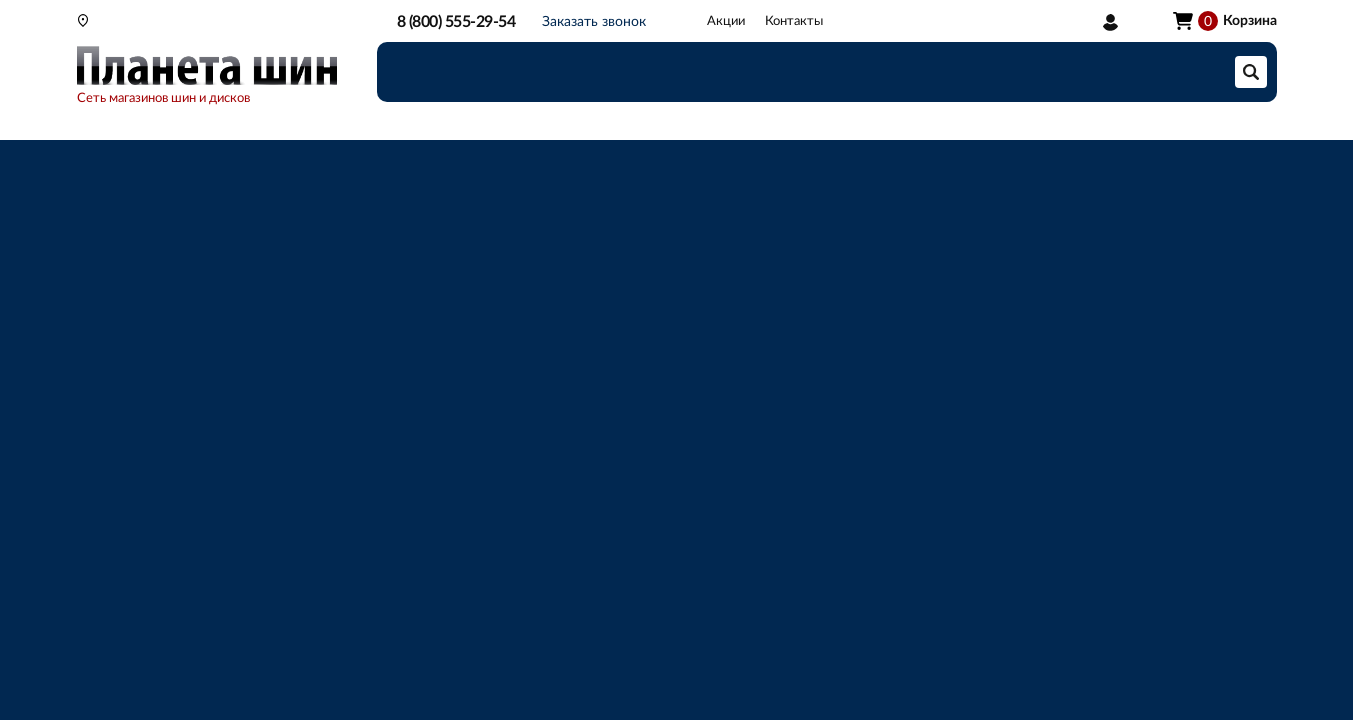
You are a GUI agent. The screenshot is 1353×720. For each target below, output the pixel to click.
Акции (726, 21)
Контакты (794, 21)
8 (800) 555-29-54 (456, 22)
